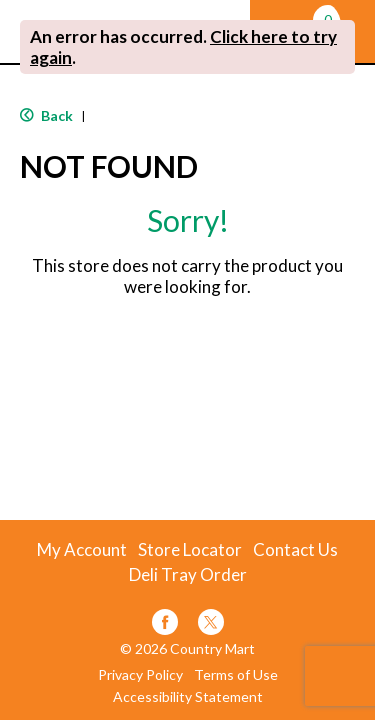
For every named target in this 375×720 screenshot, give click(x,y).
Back (46, 115)
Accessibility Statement (188, 697)
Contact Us (295, 550)
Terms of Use (236, 675)
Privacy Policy (140, 675)
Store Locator (190, 550)
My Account (82, 550)
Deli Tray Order (188, 575)
